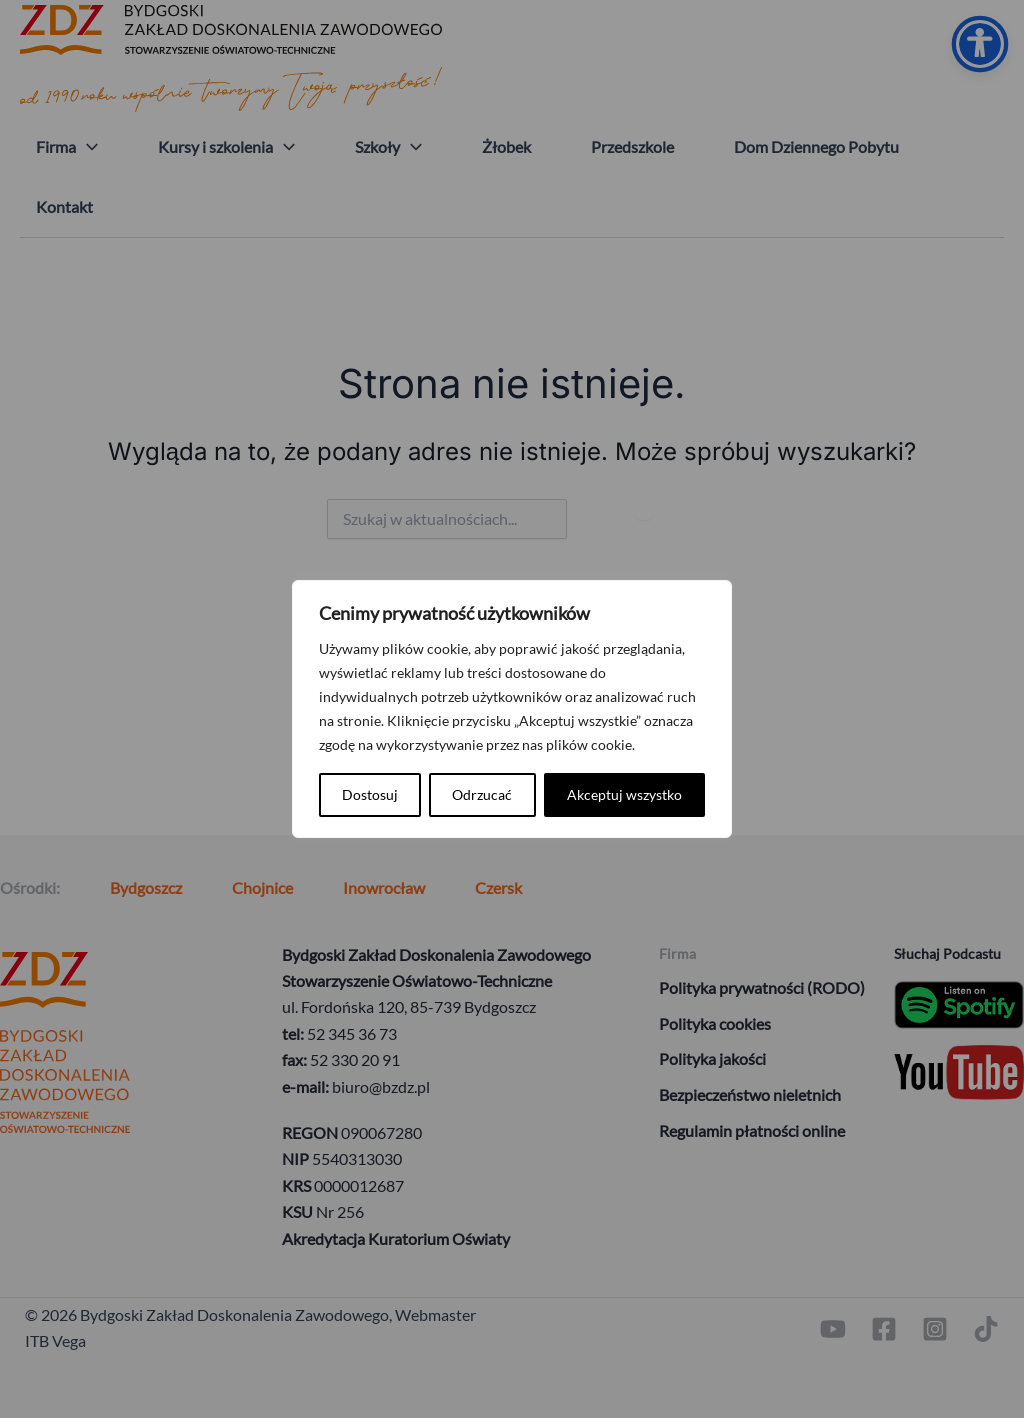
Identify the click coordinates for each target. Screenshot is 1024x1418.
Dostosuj (370, 794)
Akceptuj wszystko (624, 794)
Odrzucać (482, 794)
